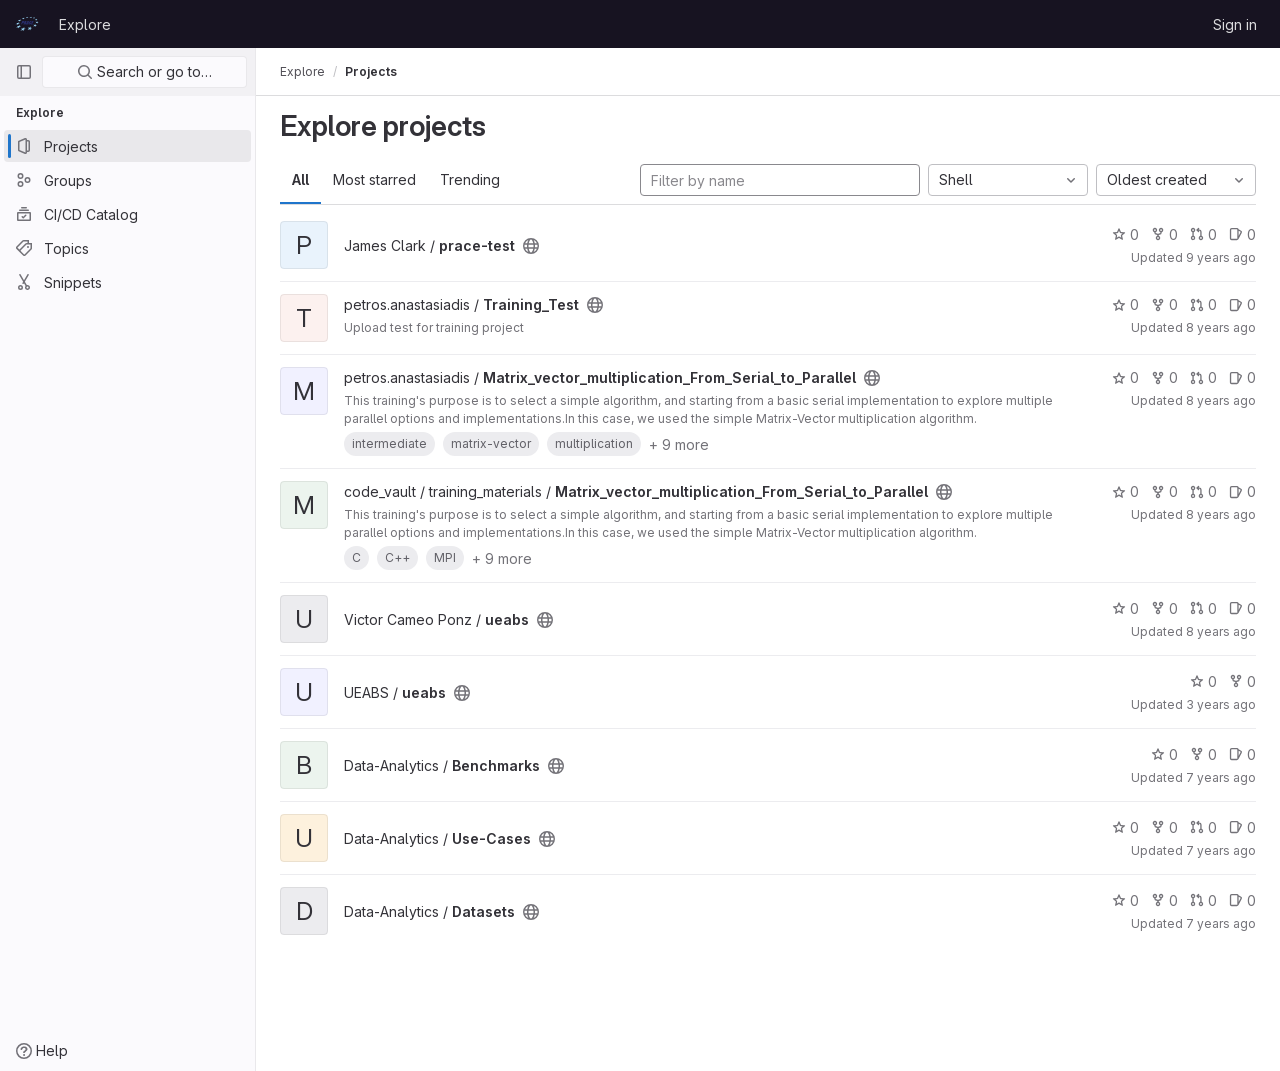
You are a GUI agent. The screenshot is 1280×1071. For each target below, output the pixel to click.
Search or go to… (144, 71)
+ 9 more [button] (679, 444)
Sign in (1235, 24)
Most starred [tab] (374, 179)
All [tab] (300, 179)
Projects (371, 71)
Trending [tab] (470, 179)
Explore (85, 24)
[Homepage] (27, 24)
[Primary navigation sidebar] (24, 72)
